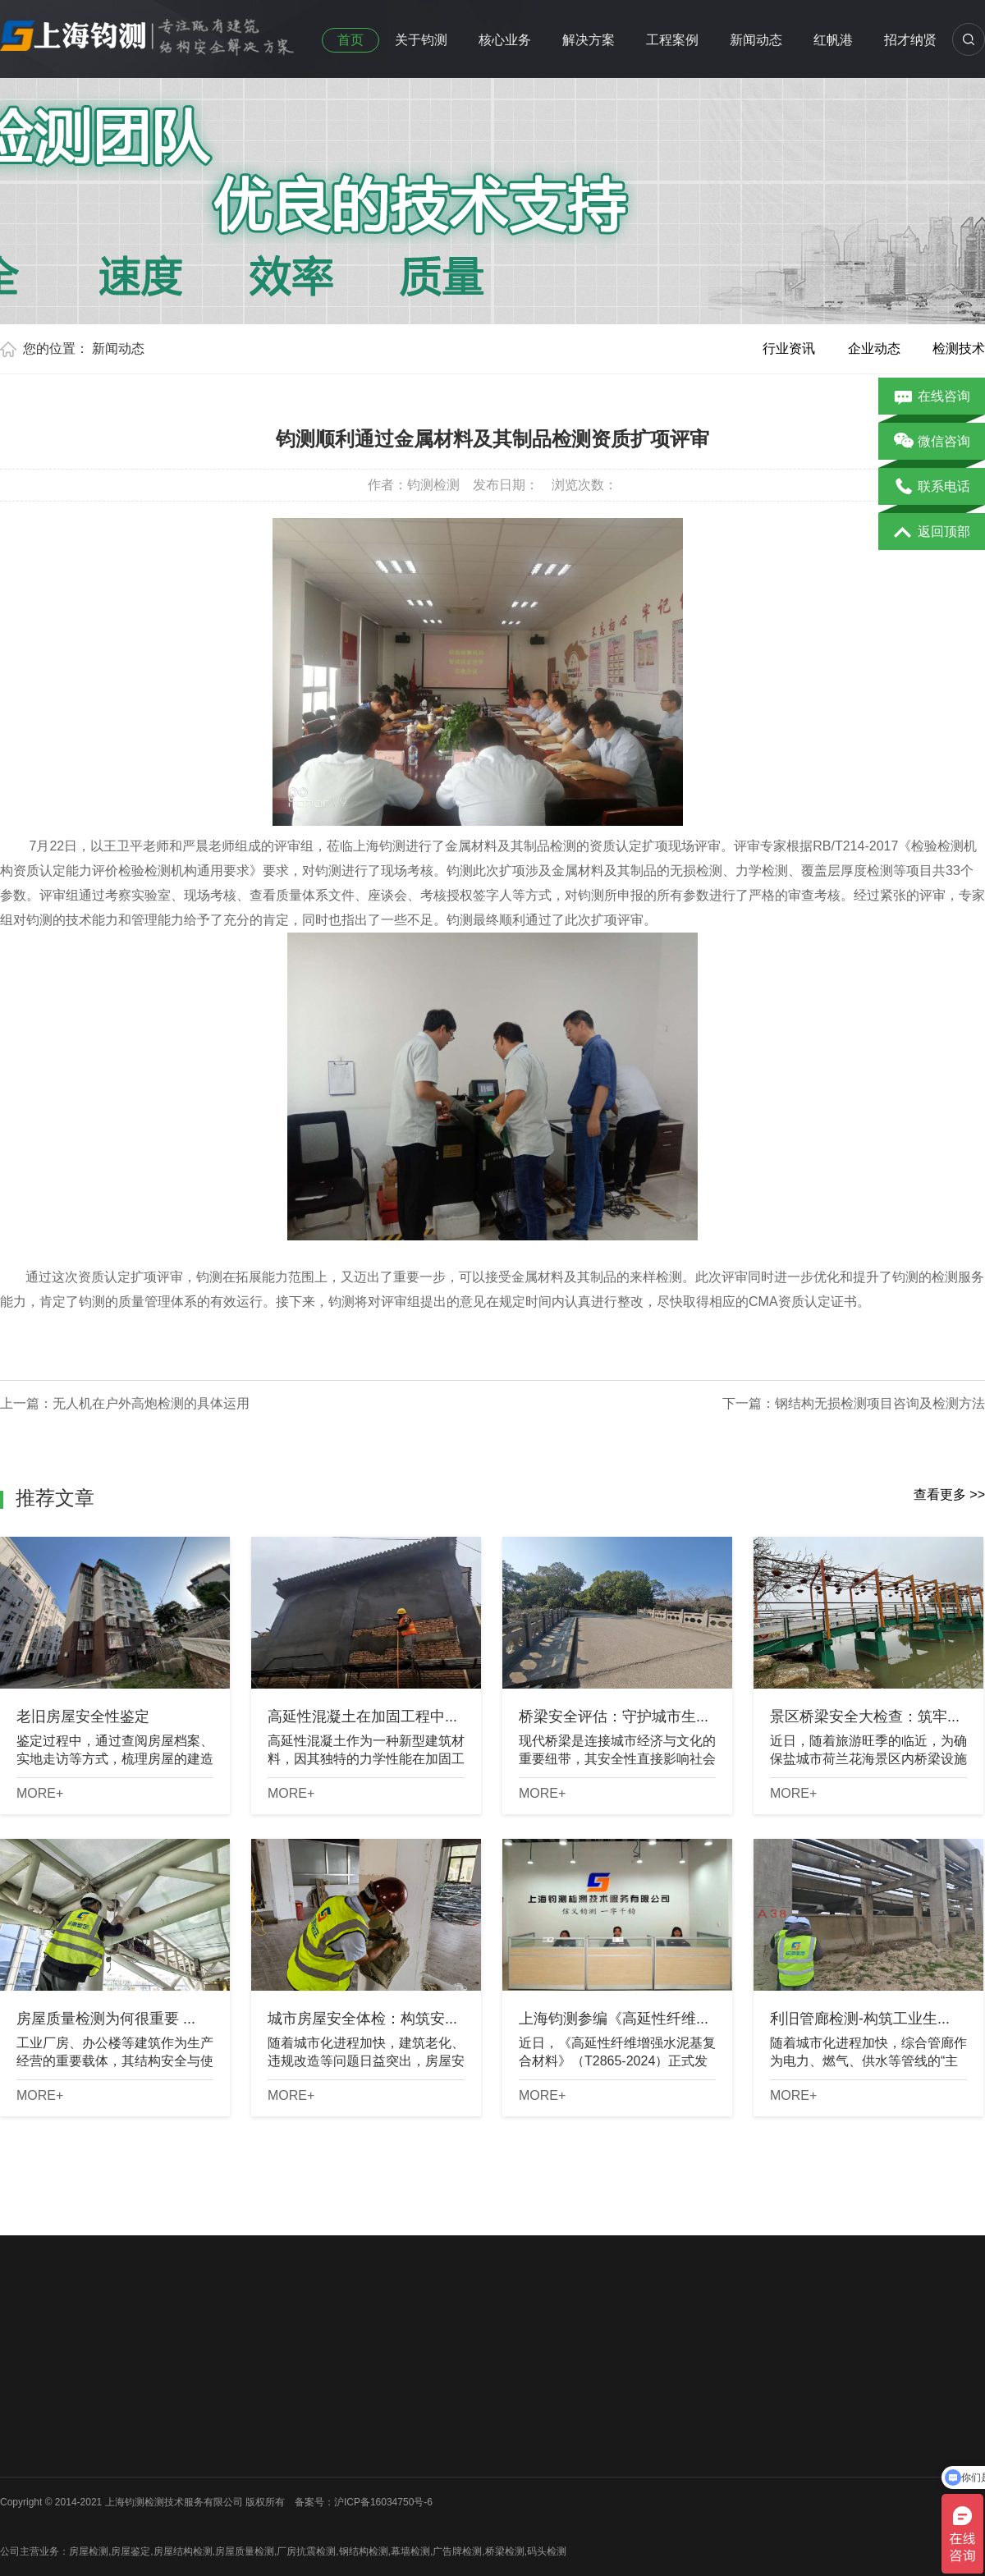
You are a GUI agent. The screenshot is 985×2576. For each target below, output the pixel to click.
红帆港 (833, 40)
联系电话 (932, 487)
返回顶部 (932, 533)
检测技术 (958, 348)
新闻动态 (756, 40)
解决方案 (588, 40)
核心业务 (505, 40)
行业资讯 (789, 348)
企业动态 (874, 348)
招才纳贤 (910, 40)
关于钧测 (421, 40)
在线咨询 (932, 397)
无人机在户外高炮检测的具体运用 (151, 1403)
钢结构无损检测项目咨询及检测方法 (880, 1403)
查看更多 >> (949, 1494)
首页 (350, 40)
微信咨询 (932, 442)
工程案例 (672, 40)
